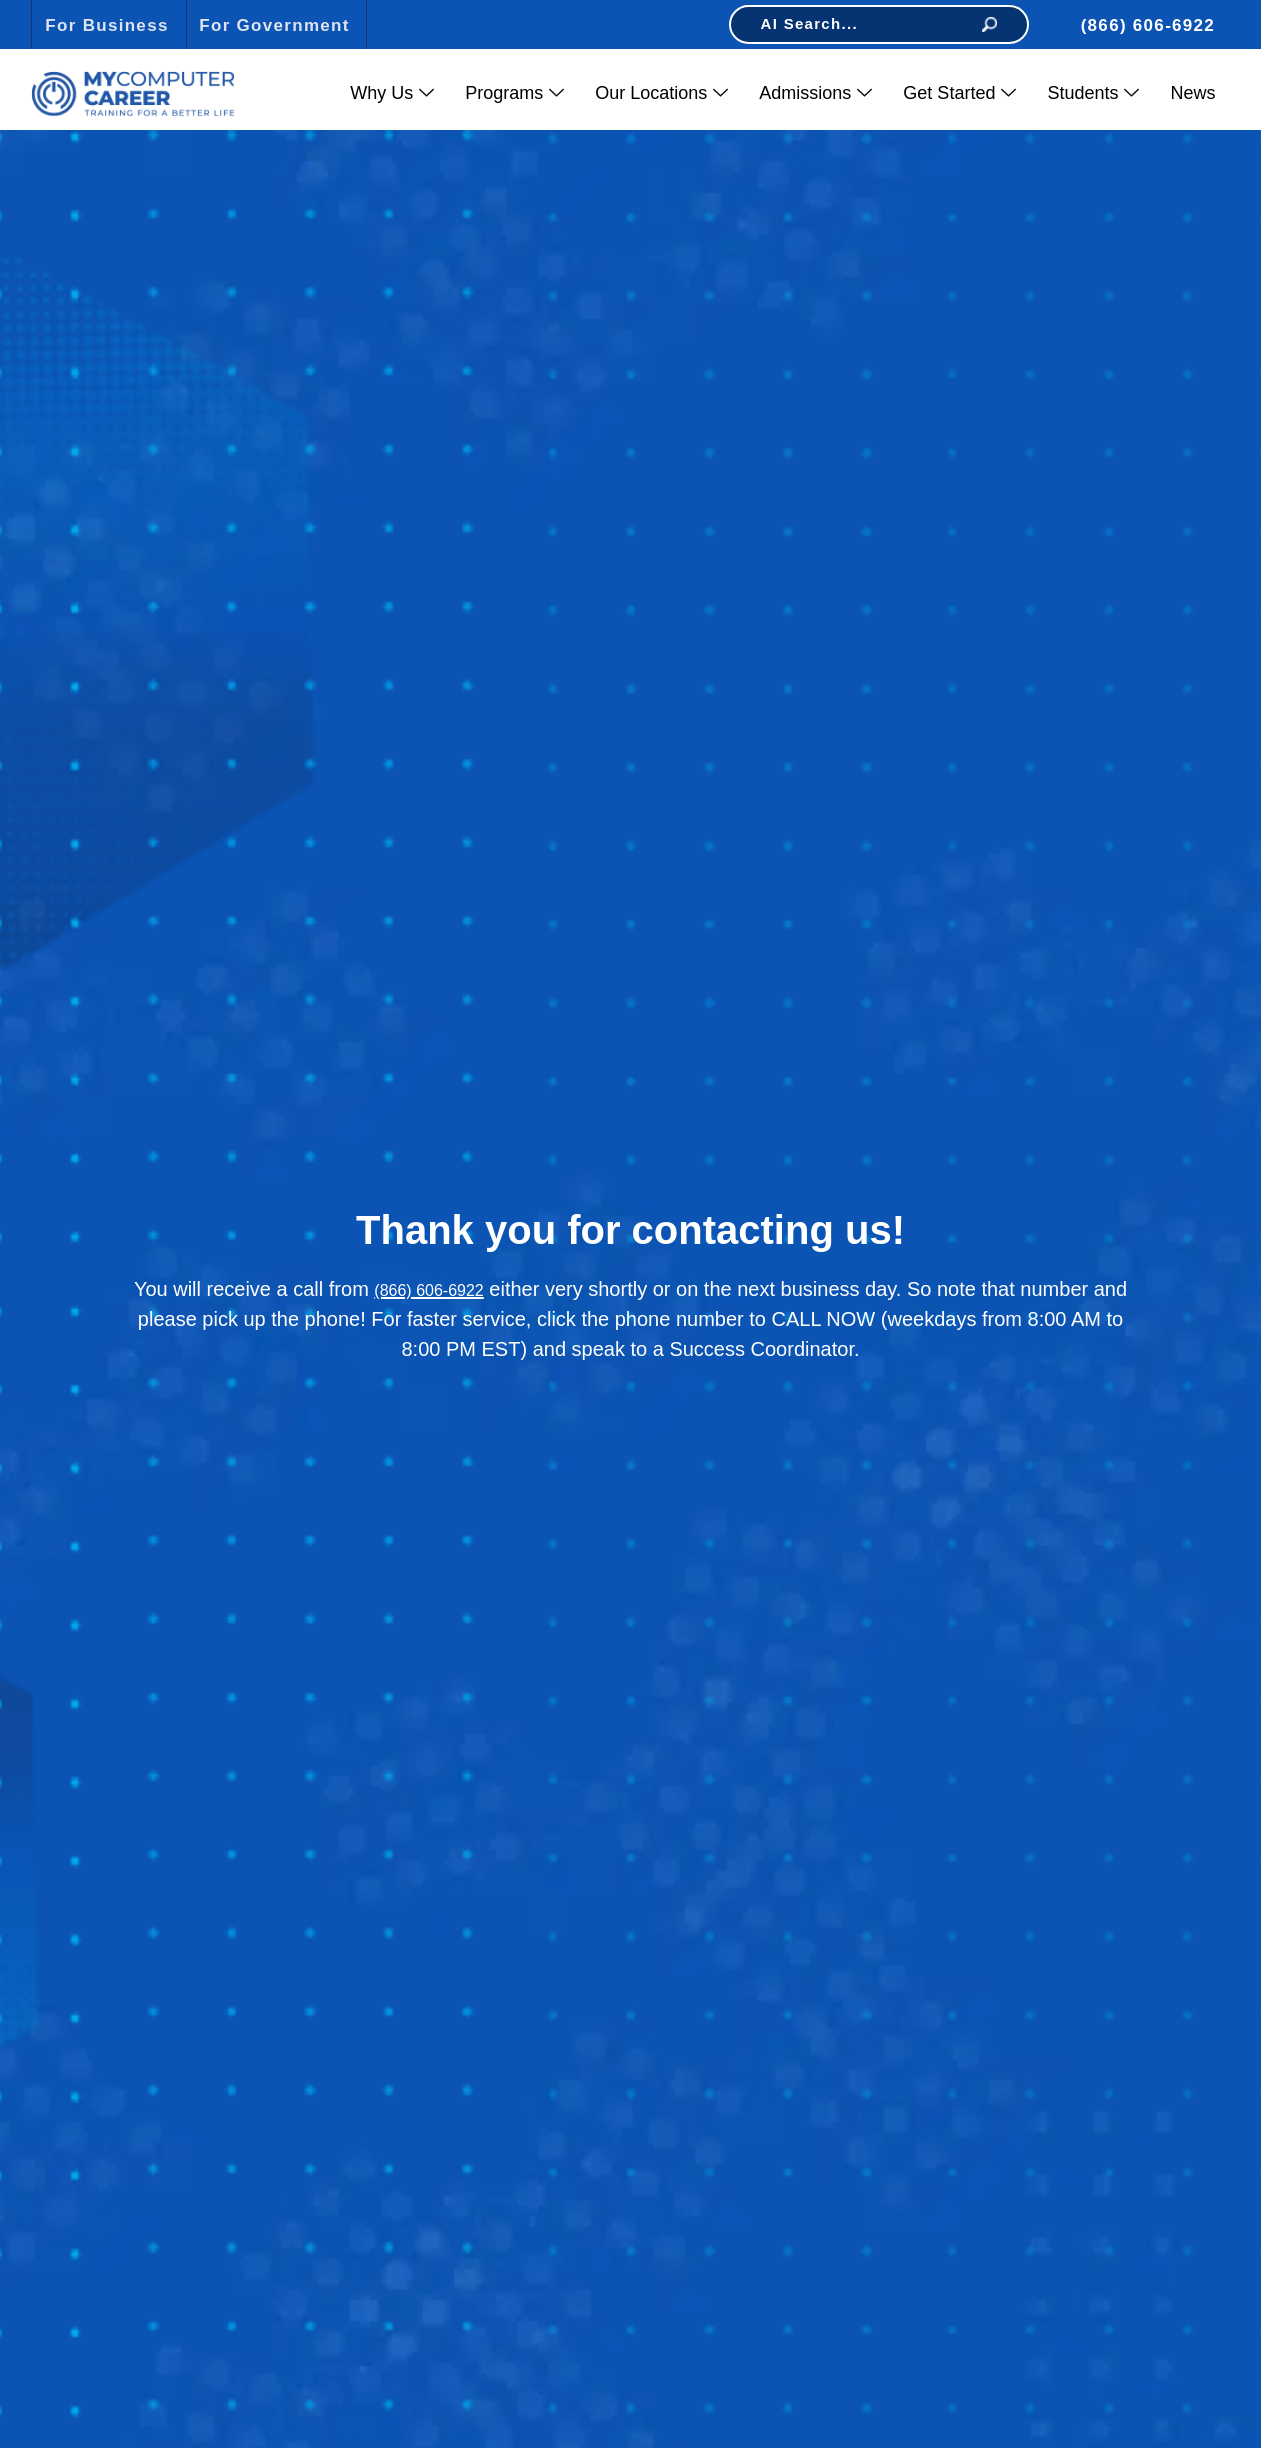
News (1192, 93)
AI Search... (879, 23)
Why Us (392, 93)
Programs (514, 93)
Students (1093, 93)
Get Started (959, 93)
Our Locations (661, 93)
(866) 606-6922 (428, 1290)
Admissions (815, 93)
